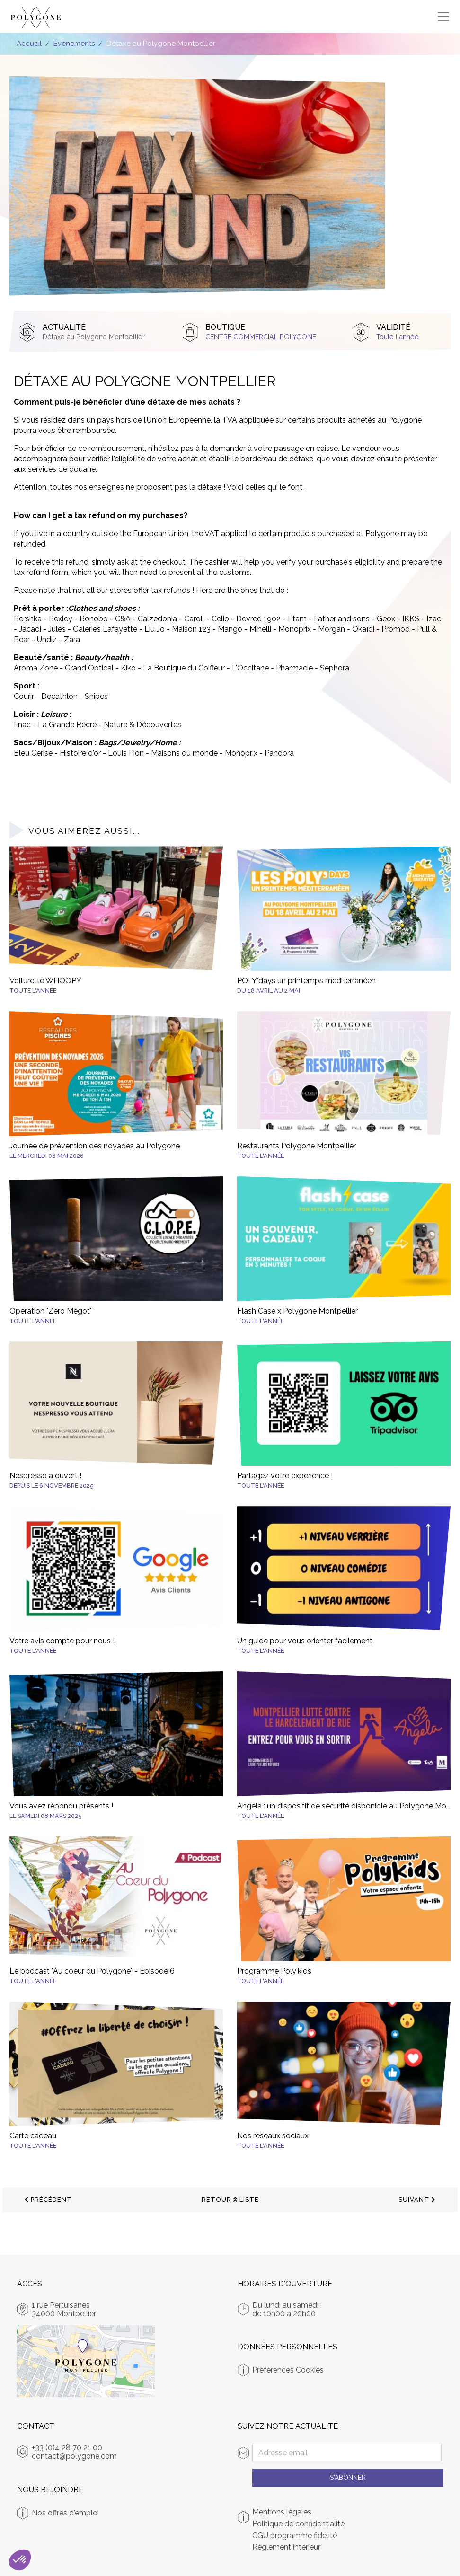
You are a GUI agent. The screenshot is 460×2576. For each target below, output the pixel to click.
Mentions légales (281, 2512)
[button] (20, 2560)
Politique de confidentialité (298, 2524)
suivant (416, 2199)
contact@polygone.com (74, 2456)
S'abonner (348, 2477)
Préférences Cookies (288, 2369)
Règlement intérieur (286, 2547)
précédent (48, 2199)
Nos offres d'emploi (65, 2512)
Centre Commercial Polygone (260, 337)
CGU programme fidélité (294, 2536)
